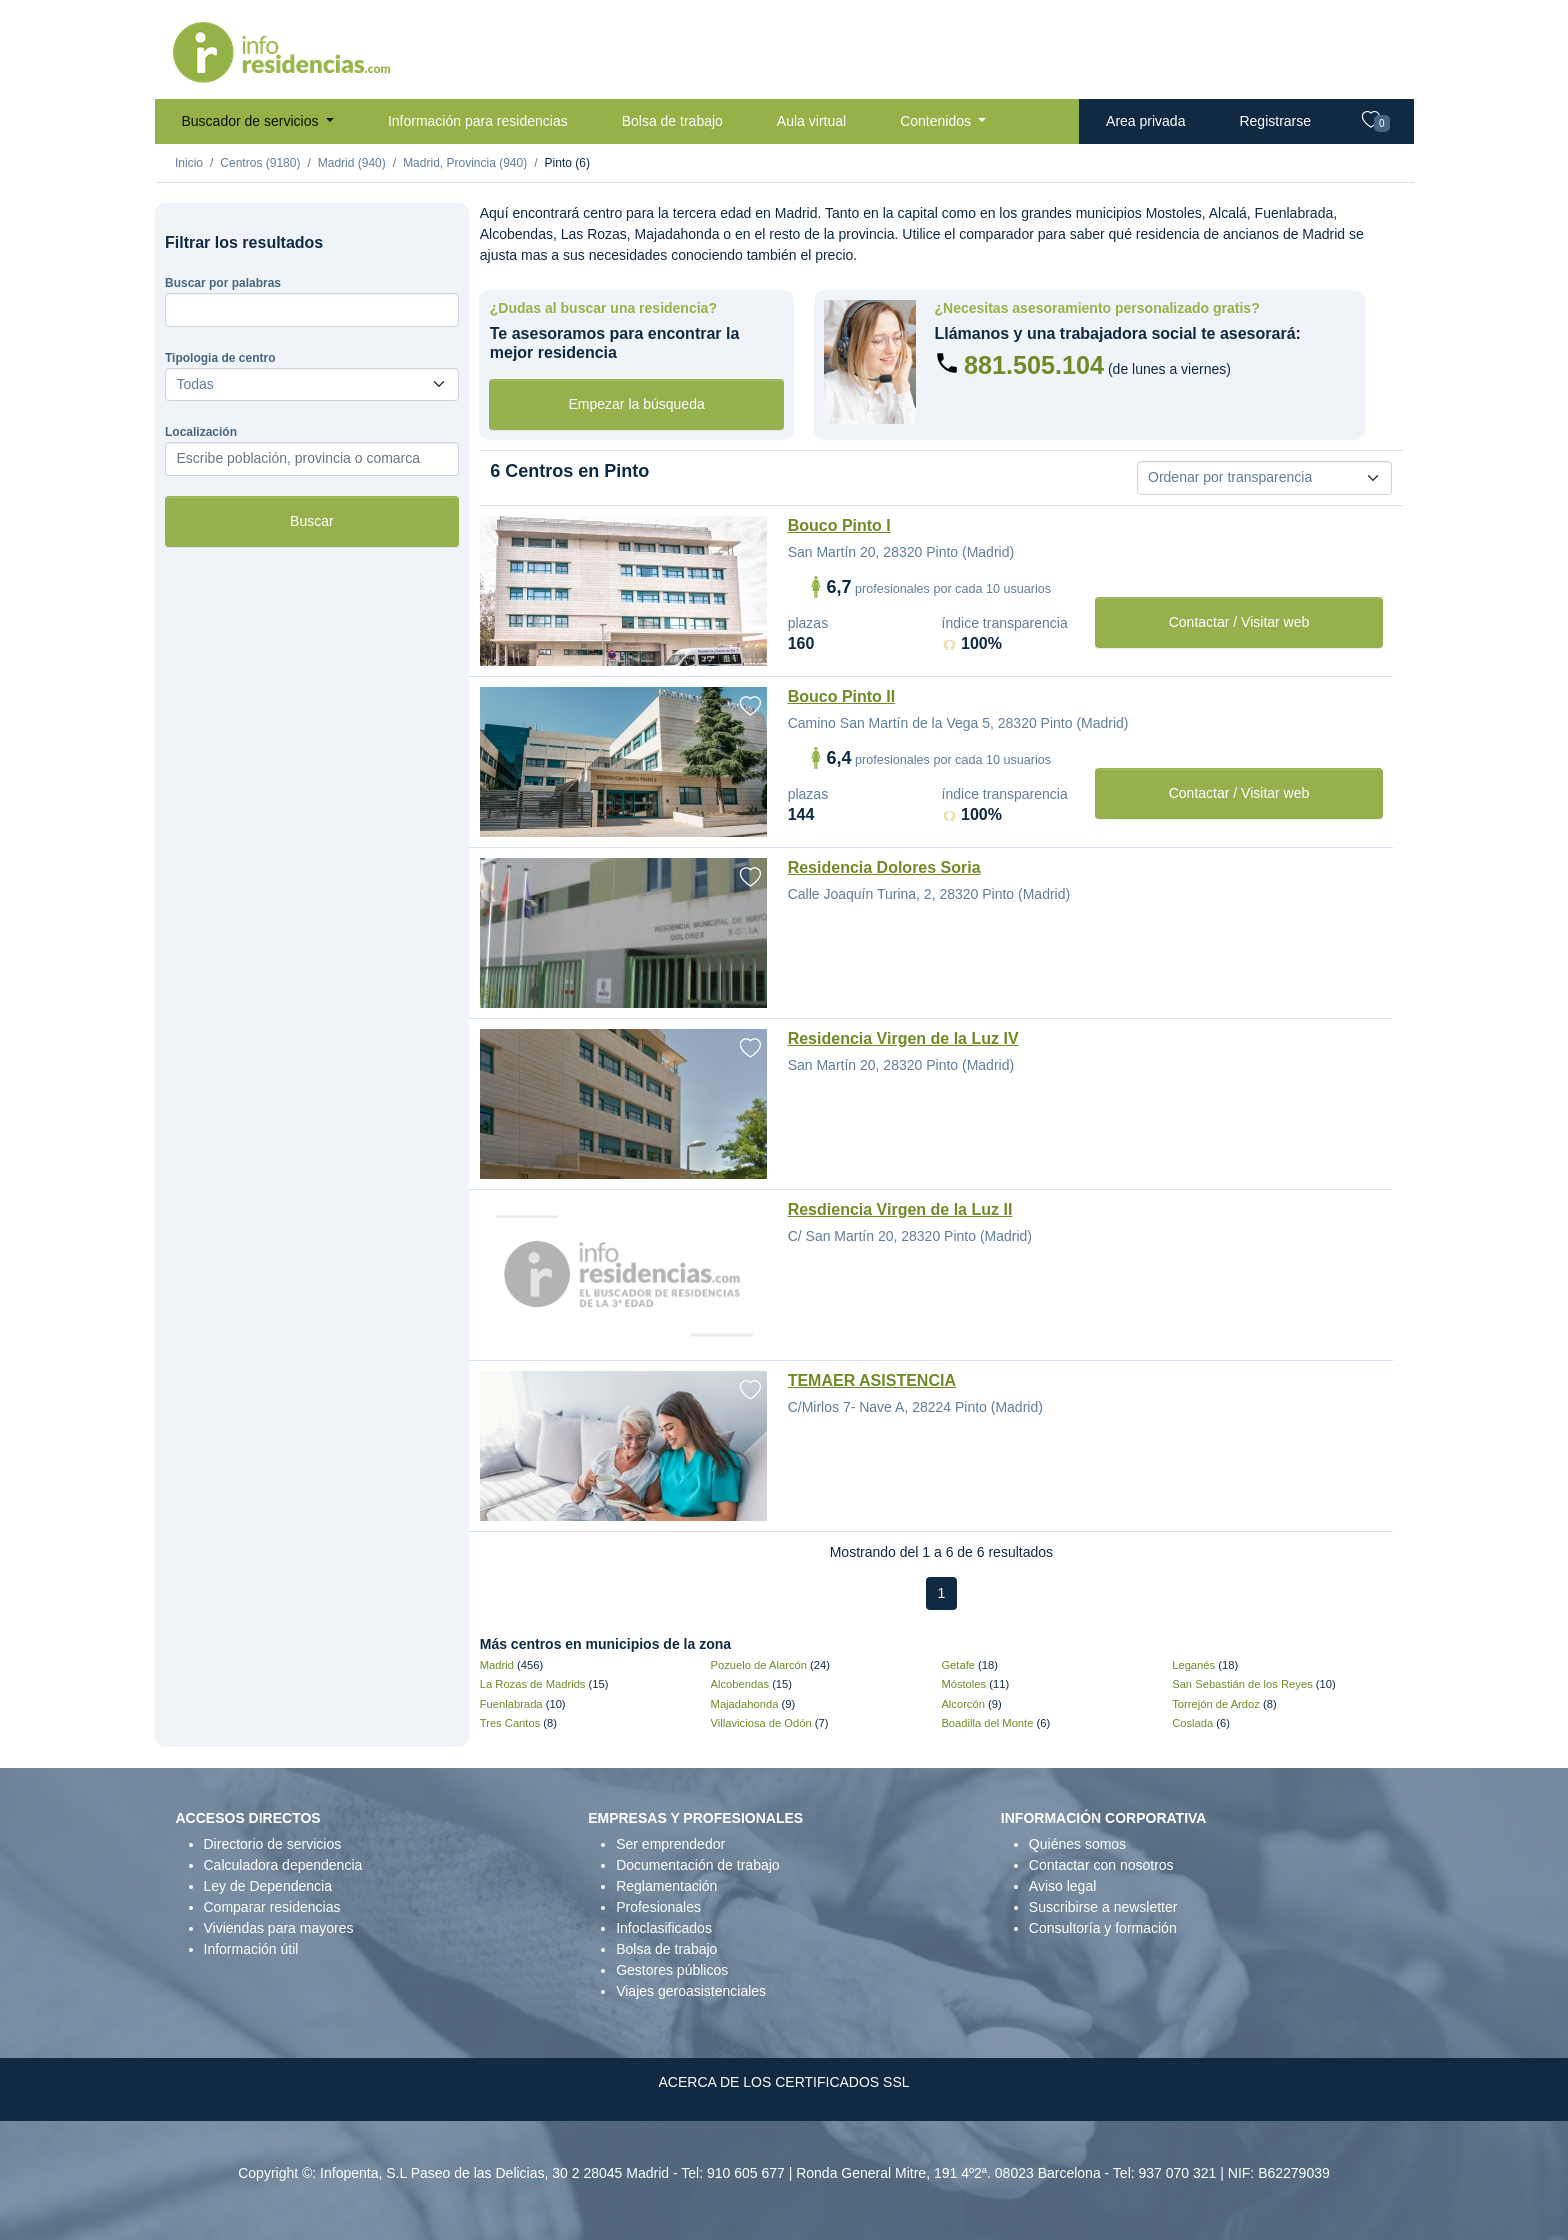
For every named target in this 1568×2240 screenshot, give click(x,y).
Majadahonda (745, 1704)
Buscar (312, 521)
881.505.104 (1034, 365)
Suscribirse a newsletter (1103, 1907)
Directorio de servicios (273, 1844)
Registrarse (1275, 121)
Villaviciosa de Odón (761, 1723)
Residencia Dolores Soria (884, 867)
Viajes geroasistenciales (691, 1991)
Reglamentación (666, 1886)
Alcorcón (963, 1704)
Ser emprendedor (670, 1844)
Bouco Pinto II (842, 696)
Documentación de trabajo (697, 1865)
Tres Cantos (510, 1723)
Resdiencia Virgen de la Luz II (900, 1209)
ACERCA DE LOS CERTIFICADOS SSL (783, 2082)
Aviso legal (1062, 1886)
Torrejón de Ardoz (1216, 1704)
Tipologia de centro (220, 358)
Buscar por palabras (223, 283)
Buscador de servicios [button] (252, 121)
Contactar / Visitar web (1239, 622)
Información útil (251, 1949)
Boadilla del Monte (987, 1723)
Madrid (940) (352, 163)
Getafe (958, 1665)
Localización (201, 432)
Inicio (189, 163)
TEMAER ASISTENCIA (872, 1380)
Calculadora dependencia (283, 1865)
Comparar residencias (272, 1907)
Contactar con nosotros (1101, 1865)
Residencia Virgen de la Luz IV (903, 1038)
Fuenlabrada (511, 1704)
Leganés (1193, 1665)
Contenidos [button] (937, 121)
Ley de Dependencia (268, 1886)
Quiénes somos (1077, 1844)
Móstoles (963, 1684)
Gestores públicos (672, 1970)
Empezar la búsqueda (637, 404)
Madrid (497, 1665)
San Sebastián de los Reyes (1242, 1684)
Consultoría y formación (1103, 1928)
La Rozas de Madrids (533, 1684)
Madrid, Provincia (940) (465, 163)
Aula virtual (811, 121)
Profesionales (658, 1907)
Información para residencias (478, 121)
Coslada (1192, 1723)
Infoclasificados (664, 1928)
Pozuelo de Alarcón (759, 1665)
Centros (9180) (260, 163)
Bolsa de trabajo (672, 121)
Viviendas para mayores (279, 1928)
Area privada (1145, 121)
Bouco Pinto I (839, 525)
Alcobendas (740, 1684)
